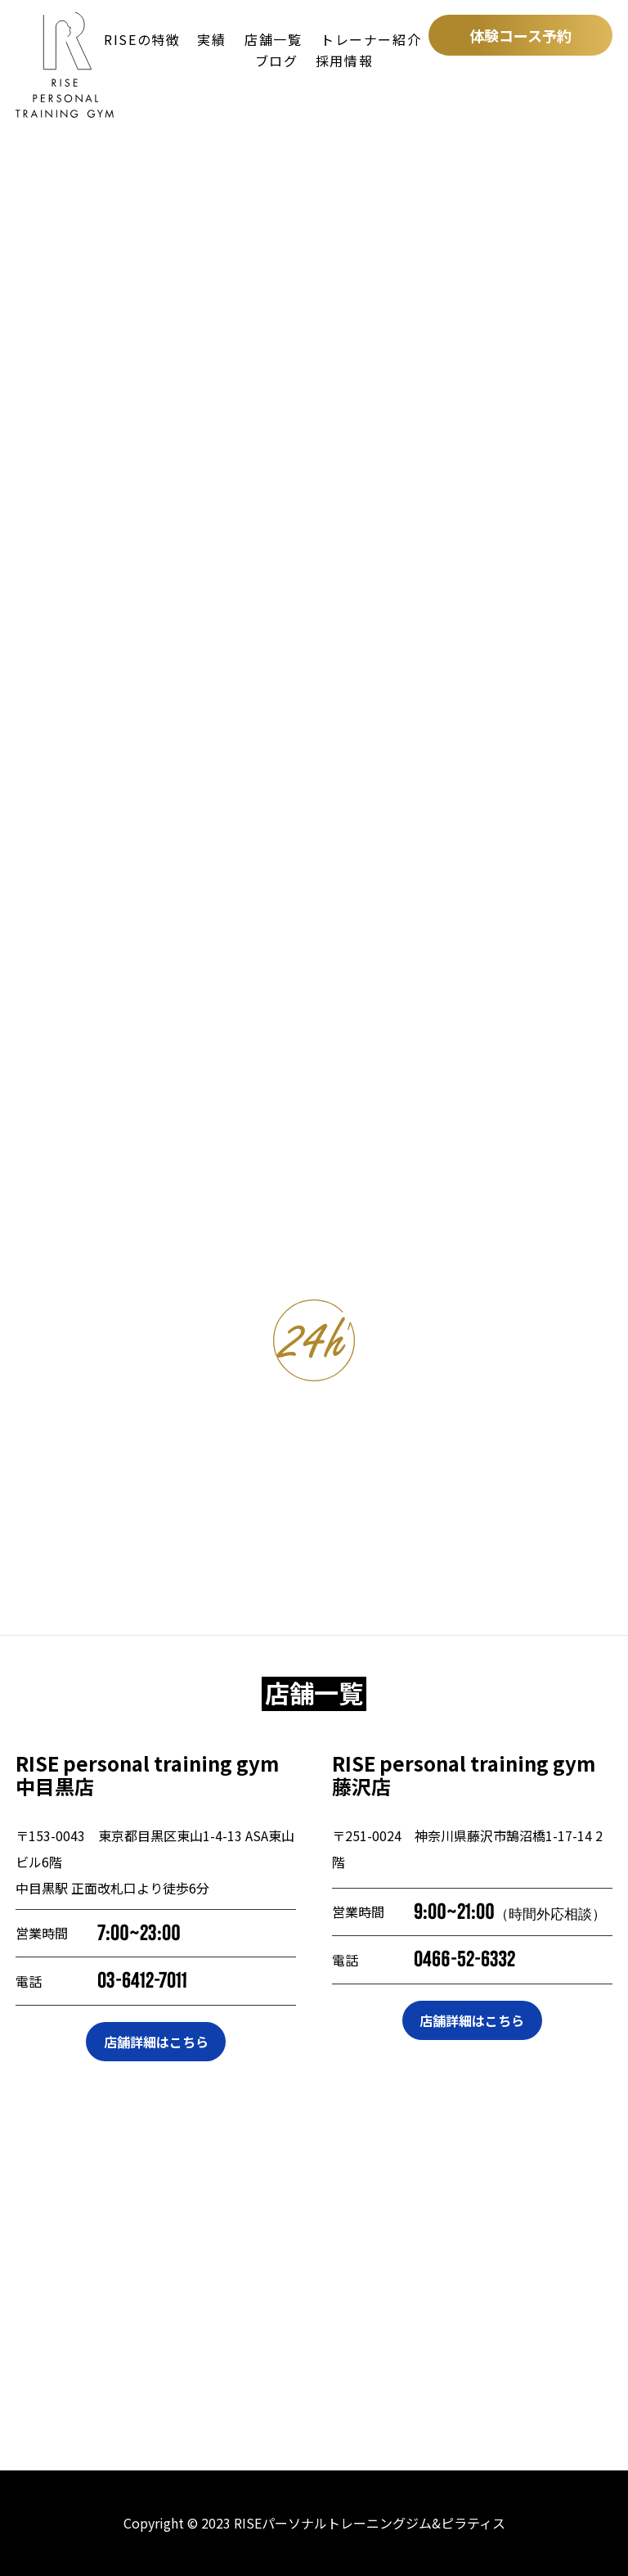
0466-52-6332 (464, 1959)
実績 (211, 39)
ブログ (276, 60)
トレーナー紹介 (371, 39)
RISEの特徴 (142, 39)
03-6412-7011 (142, 1980)
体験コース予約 (520, 35)
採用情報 (344, 60)
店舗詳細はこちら (156, 2041)
